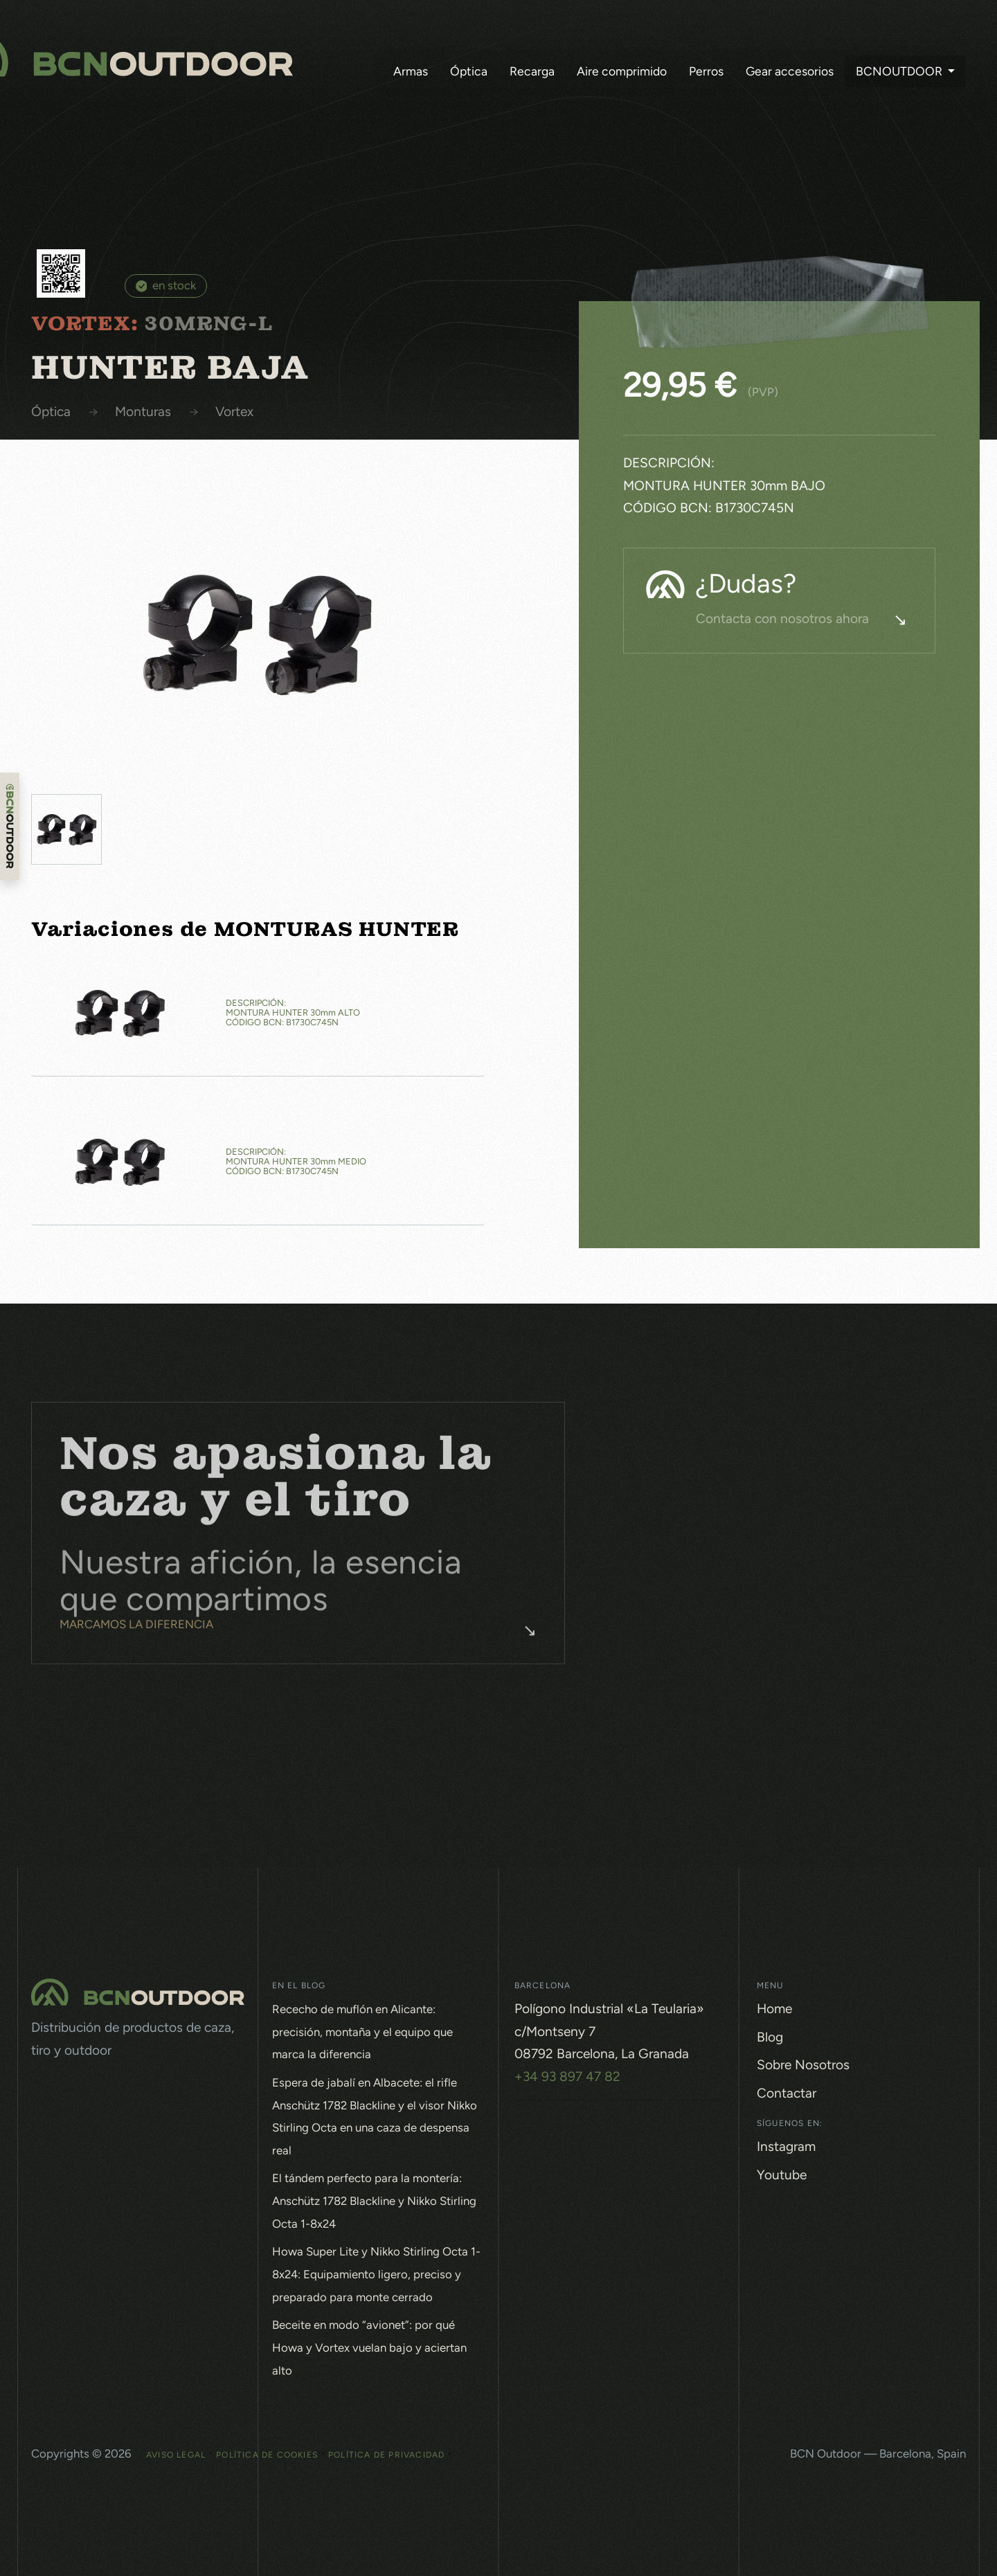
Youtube (782, 2175)
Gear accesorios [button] (790, 71)
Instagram (786, 2146)
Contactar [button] (786, 2093)
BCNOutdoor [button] (900, 71)
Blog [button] (770, 2037)
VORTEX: (84, 323)
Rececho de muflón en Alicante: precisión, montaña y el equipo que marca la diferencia (362, 2031)
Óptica (51, 412)
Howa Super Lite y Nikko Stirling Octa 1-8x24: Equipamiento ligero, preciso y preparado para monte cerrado (376, 2273)
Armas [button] (410, 71)
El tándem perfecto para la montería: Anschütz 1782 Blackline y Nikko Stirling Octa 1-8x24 (374, 2200)
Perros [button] (706, 71)
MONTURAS (143, 412)
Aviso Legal (176, 2455)
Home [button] (774, 2009)
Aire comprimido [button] (622, 71)
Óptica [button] (468, 71)
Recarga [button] (532, 71)
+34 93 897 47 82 (567, 2076)
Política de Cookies (267, 2455)
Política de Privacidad (386, 2455)
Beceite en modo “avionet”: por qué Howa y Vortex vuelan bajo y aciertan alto (369, 2347)
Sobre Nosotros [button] (803, 2065)
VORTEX (234, 412)
